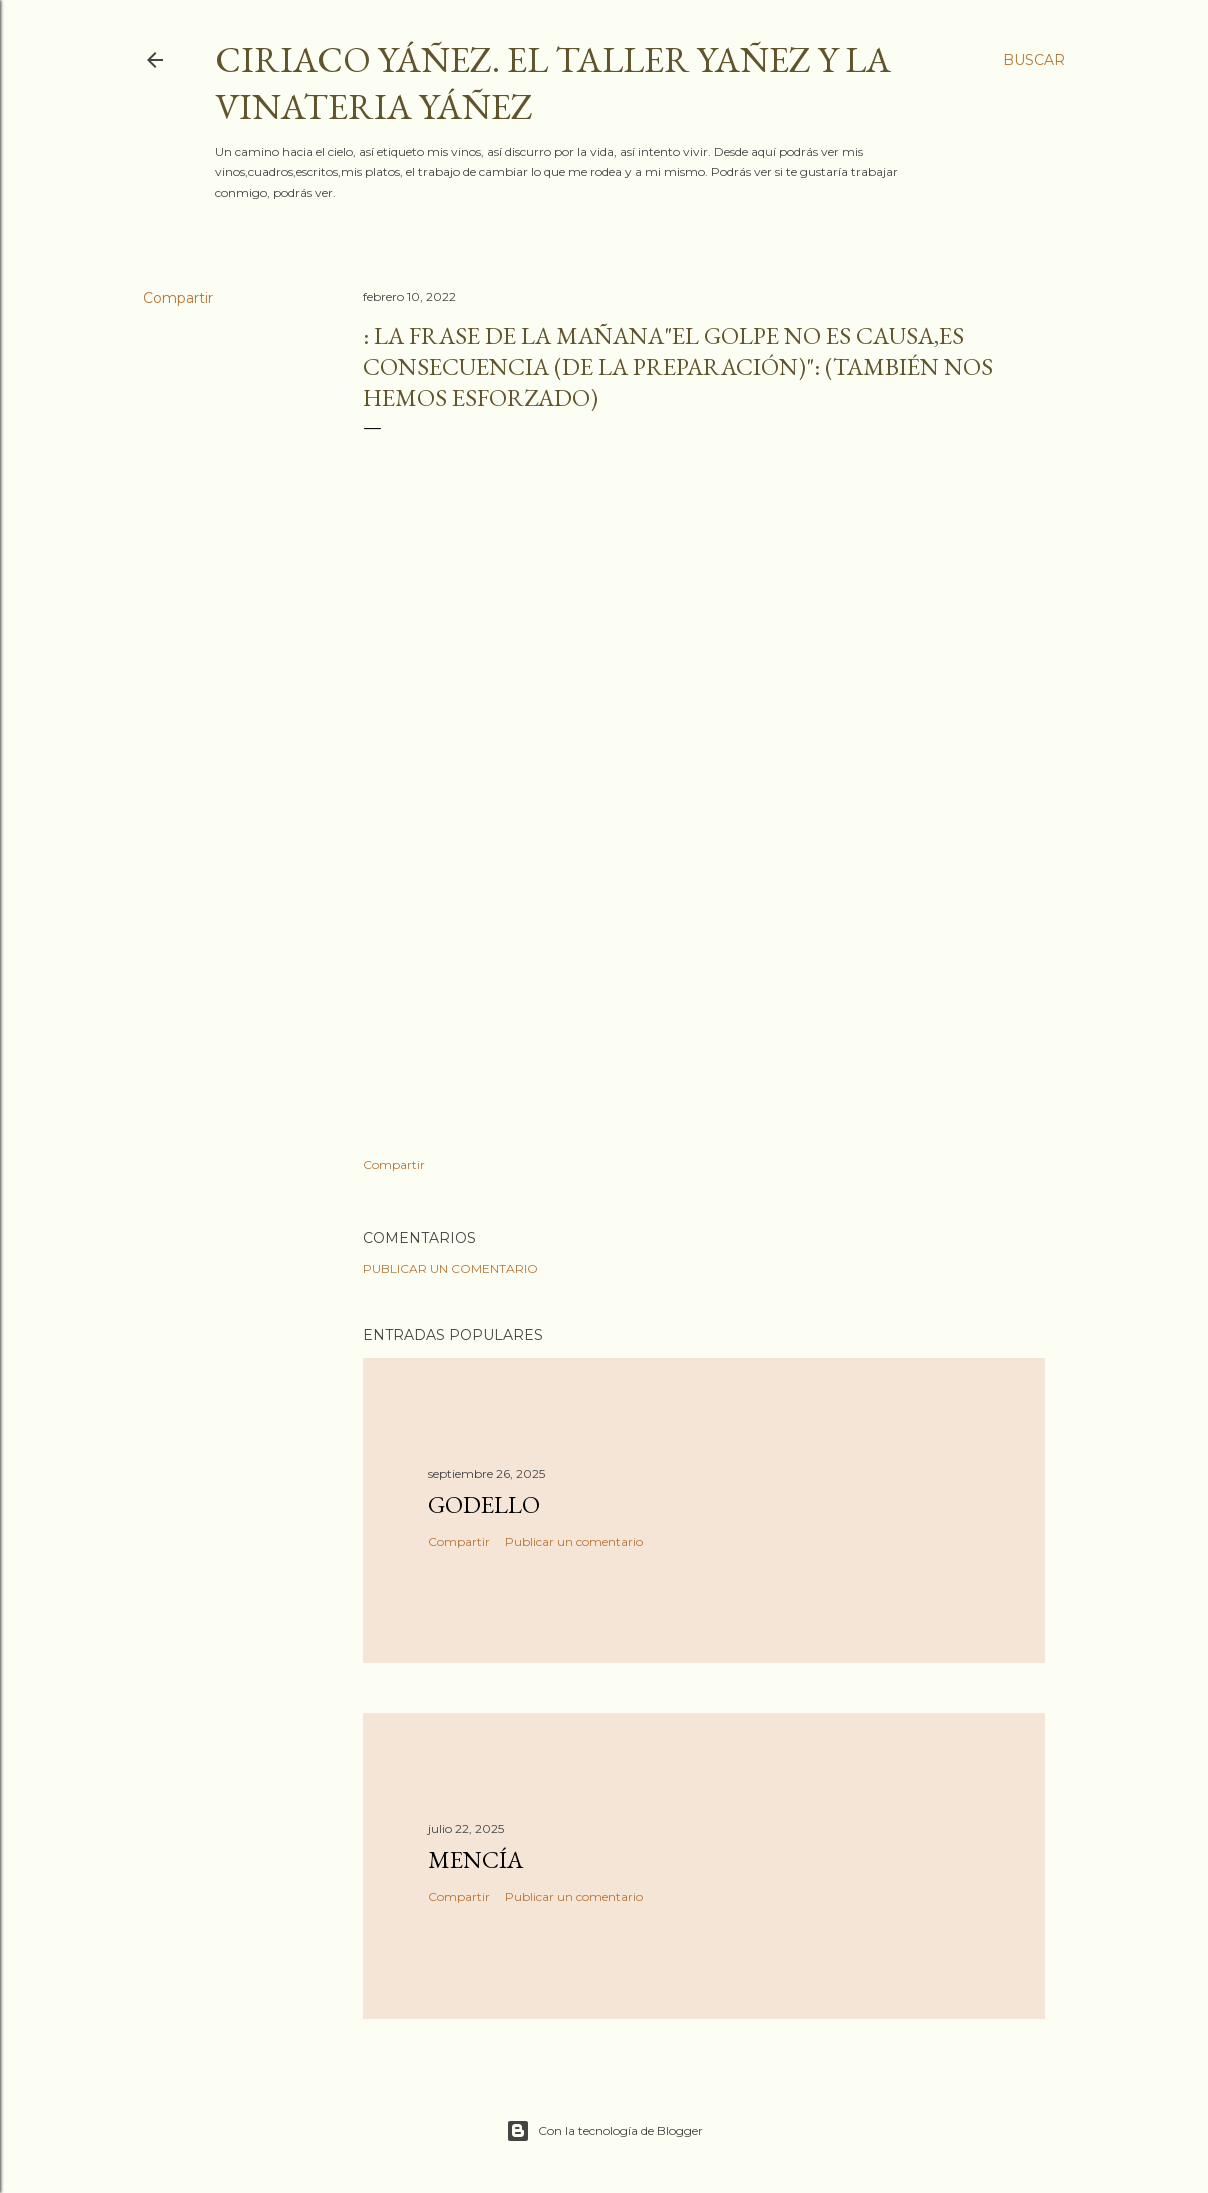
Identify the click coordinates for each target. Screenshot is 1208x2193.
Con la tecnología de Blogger (604, 2131)
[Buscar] (1034, 60)
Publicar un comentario (450, 1268)
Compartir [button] (178, 298)
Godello (484, 1504)
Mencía (475, 1859)
